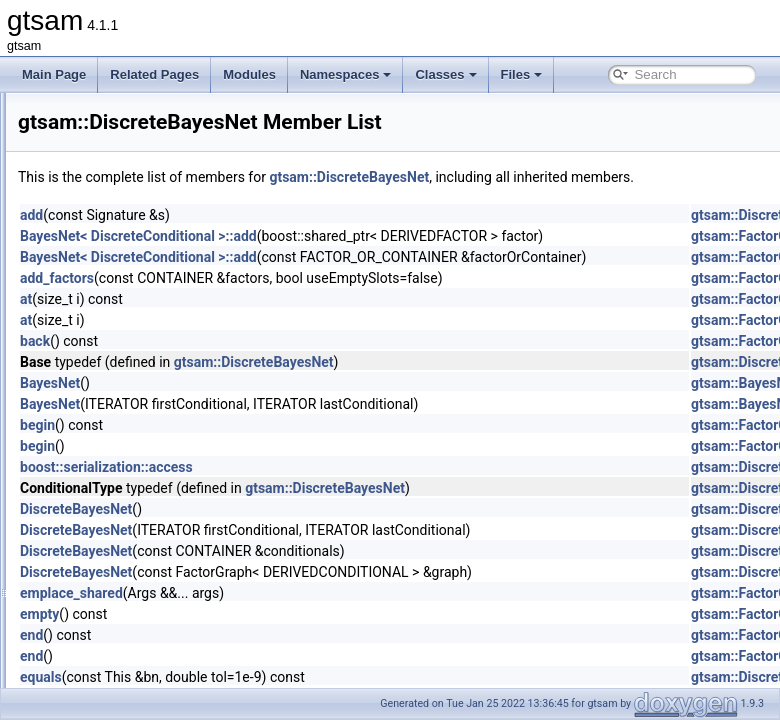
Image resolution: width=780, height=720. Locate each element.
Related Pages (154, 74)
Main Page (54, 74)
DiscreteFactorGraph (137, 554)
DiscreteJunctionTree (138, 576)
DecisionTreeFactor (134, 202)
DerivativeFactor (125, 290)
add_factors (307, 300)
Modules (249, 74)
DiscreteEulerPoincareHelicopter (168, 510)
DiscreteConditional (134, 466)
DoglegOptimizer (126, 642)
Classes (445, 74)
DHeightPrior (116, 334)
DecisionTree (117, 180)
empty (289, 636)
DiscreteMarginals (130, 620)
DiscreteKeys (117, 598)
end (281, 657)
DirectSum (110, 378)
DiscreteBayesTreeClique (150, 444)
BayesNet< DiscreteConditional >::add (388, 258)
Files (522, 74)
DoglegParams (121, 686)
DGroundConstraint (133, 312)
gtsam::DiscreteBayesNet (599, 177)
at (276, 321)
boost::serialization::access (356, 489)
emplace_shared (321, 615)
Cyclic (98, 158)
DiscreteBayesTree (133, 422)
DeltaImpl (107, 268)
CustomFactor (119, 136)
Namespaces (346, 74)
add (281, 237)
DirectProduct (118, 356)
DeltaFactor (113, 224)
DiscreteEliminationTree (145, 488)
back (285, 363)
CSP (94, 114)
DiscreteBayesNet (130, 400)
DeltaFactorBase (126, 246)
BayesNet (300, 405)
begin (287, 447)
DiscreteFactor (121, 532)
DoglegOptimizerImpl (138, 664)
